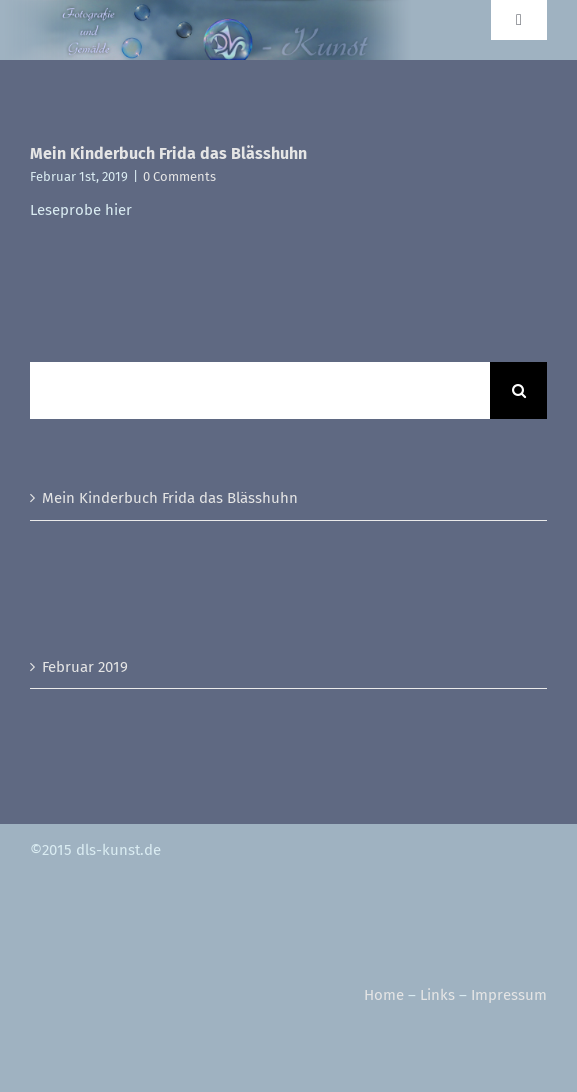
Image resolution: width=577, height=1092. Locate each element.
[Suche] (518, 390)
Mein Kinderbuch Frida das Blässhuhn (168, 153)
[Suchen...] (260, 390)
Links (437, 995)
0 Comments (179, 176)
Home (384, 995)
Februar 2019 (85, 667)
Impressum (509, 995)
